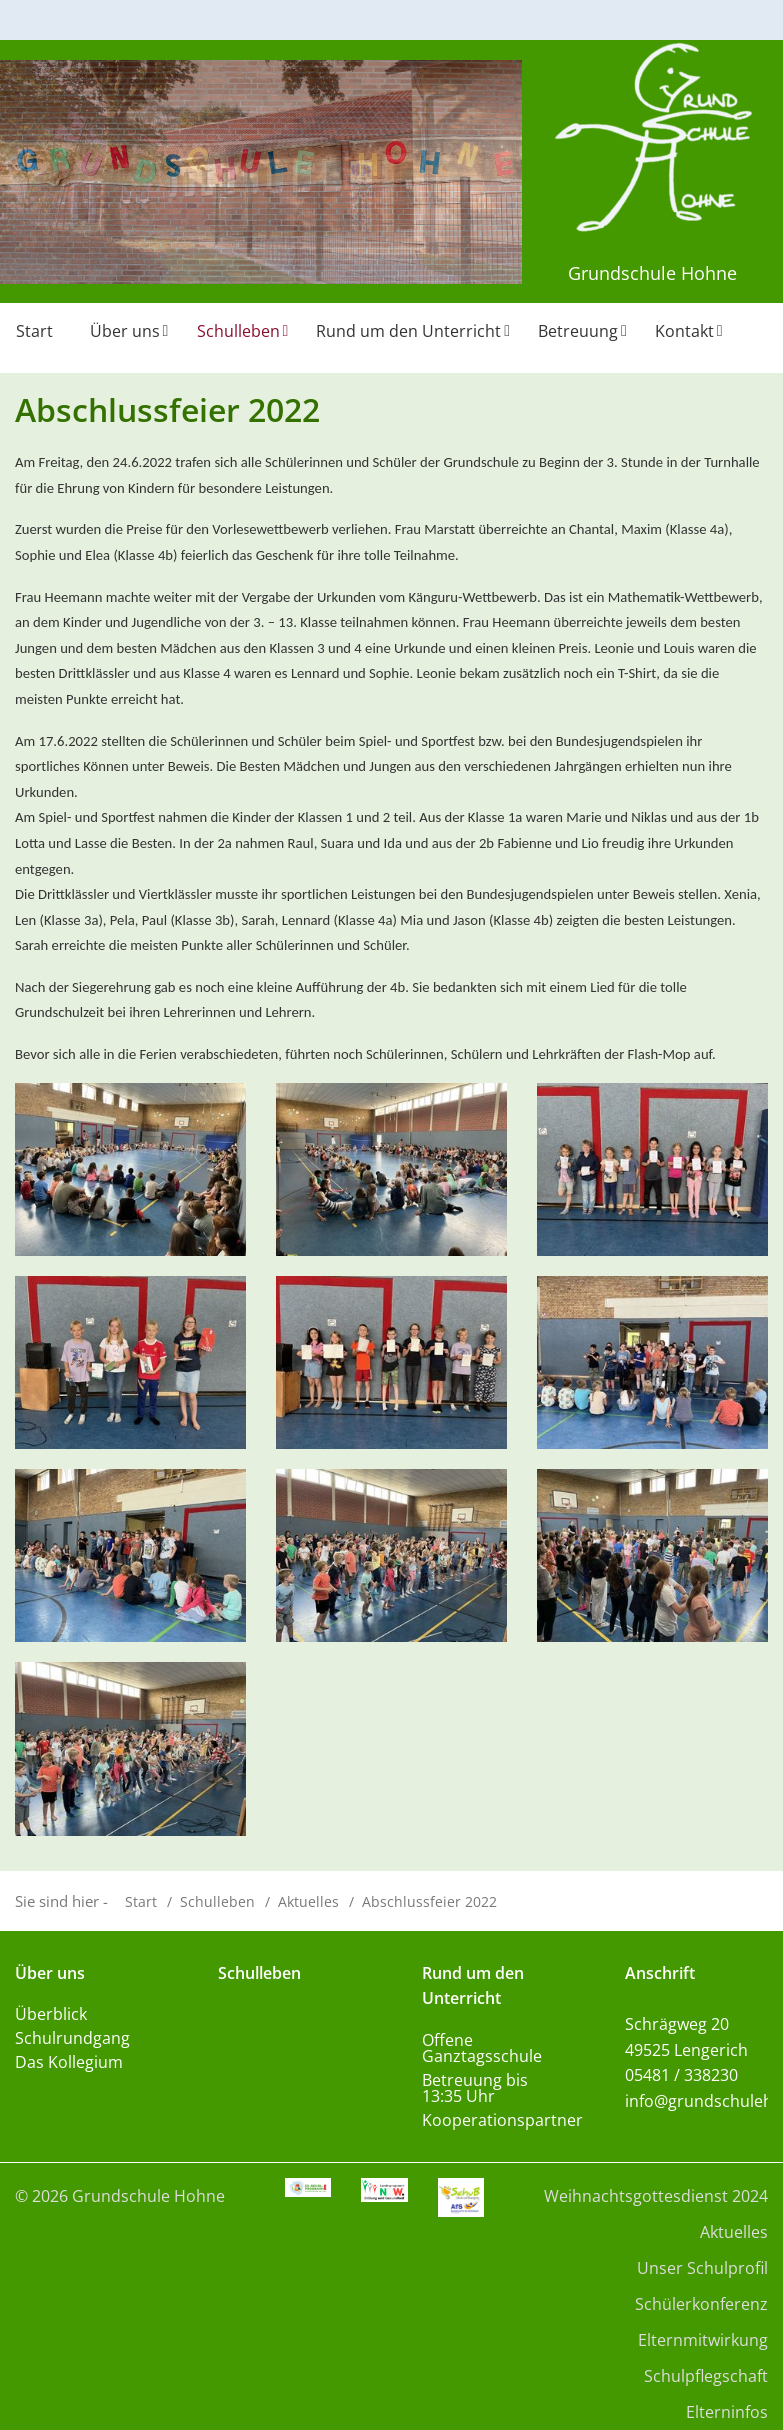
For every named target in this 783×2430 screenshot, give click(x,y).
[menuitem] (37, 338)
